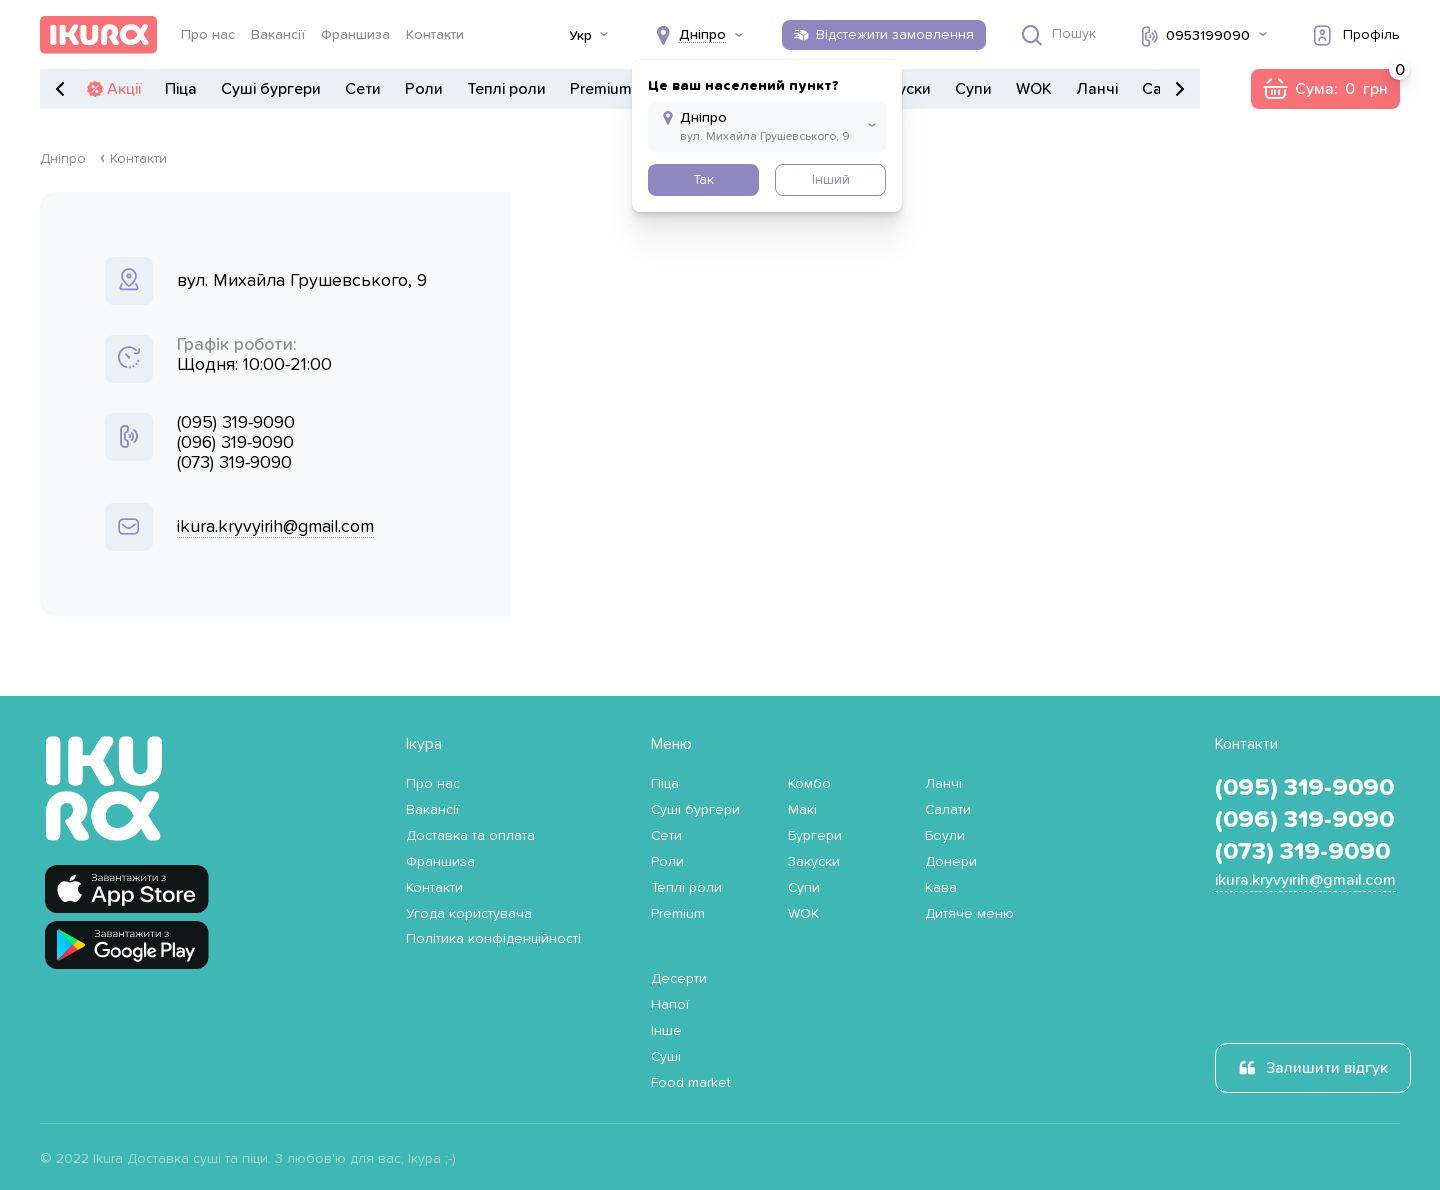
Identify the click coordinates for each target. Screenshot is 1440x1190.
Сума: (1347, 83)
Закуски (814, 862)
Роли (424, 89)
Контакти (435, 35)
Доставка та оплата (470, 836)
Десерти (679, 979)
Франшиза (355, 35)
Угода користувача (469, 914)
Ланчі (1097, 89)
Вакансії (278, 35)
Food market (691, 1083)
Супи (973, 89)
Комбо (809, 784)
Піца (181, 89)
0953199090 (1208, 36)
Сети (363, 89)
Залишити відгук (1327, 1068)
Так (703, 180)
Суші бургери (271, 89)
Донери (951, 862)
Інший (831, 180)
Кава (941, 888)
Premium (601, 89)
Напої (670, 1005)
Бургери (815, 836)
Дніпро (63, 159)
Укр (580, 36)
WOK (1034, 89)
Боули (945, 836)
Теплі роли (506, 89)
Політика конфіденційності (493, 939)
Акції (124, 89)
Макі (802, 810)
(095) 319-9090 (236, 423)
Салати (948, 810)
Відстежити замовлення (895, 35)
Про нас (208, 35)
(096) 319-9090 (235, 443)
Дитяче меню (969, 914)
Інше (666, 1031)
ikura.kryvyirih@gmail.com (275, 527)
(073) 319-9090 (234, 463)
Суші (666, 1057)
